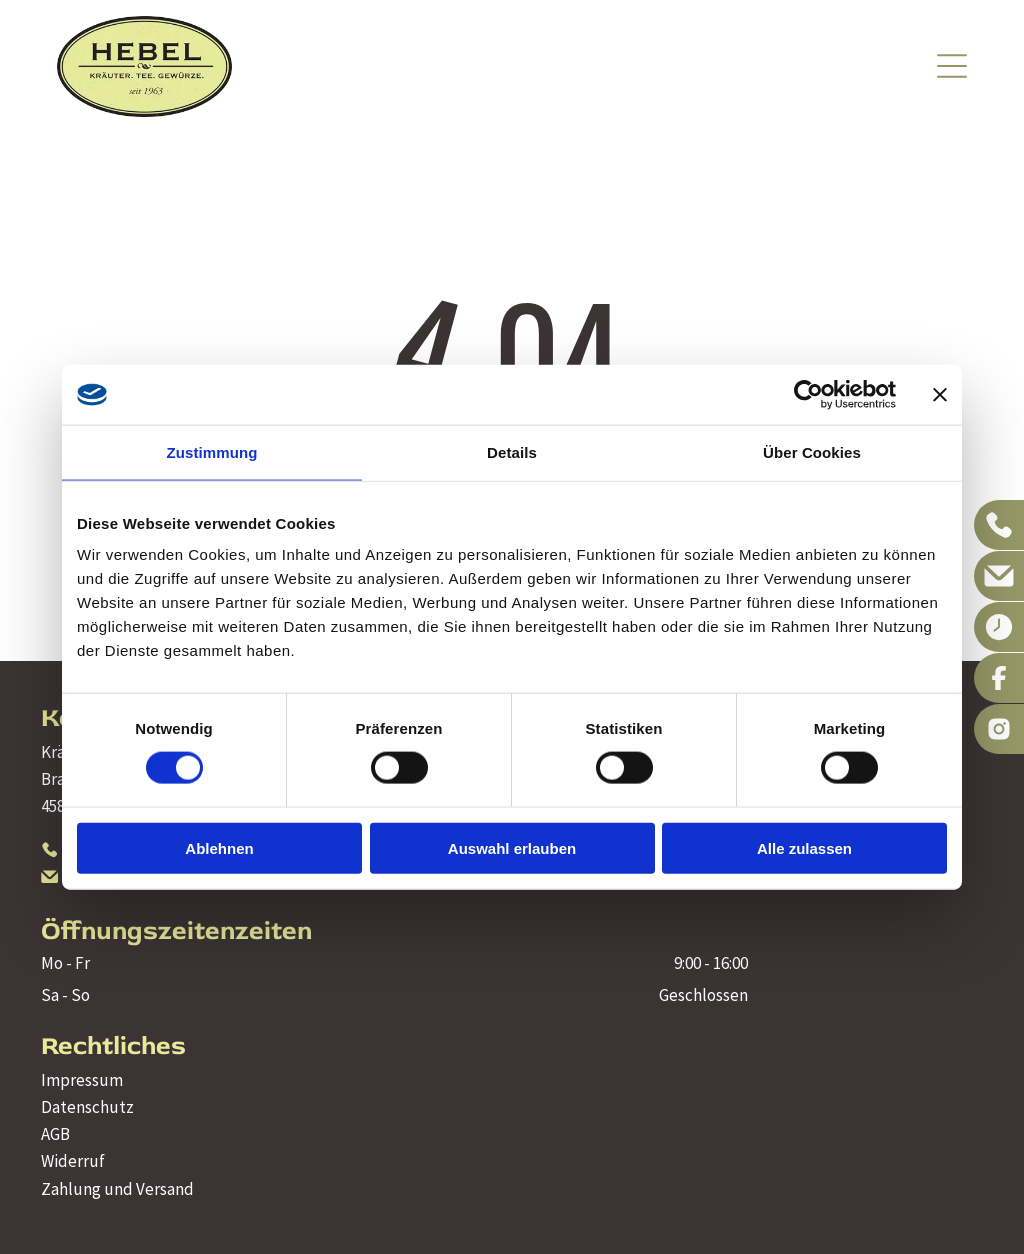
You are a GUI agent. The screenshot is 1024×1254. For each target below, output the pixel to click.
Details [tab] (512, 451)
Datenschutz (87, 1107)
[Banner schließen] (940, 394)
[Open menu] (952, 66)
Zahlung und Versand (117, 1189)
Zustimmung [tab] (212, 451)
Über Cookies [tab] (812, 451)
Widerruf (73, 1161)
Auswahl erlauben (512, 847)
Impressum (82, 1080)
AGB (55, 1134)
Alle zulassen (804, 847)
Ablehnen (219, 847)
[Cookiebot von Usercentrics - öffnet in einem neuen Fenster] (808, 394)
